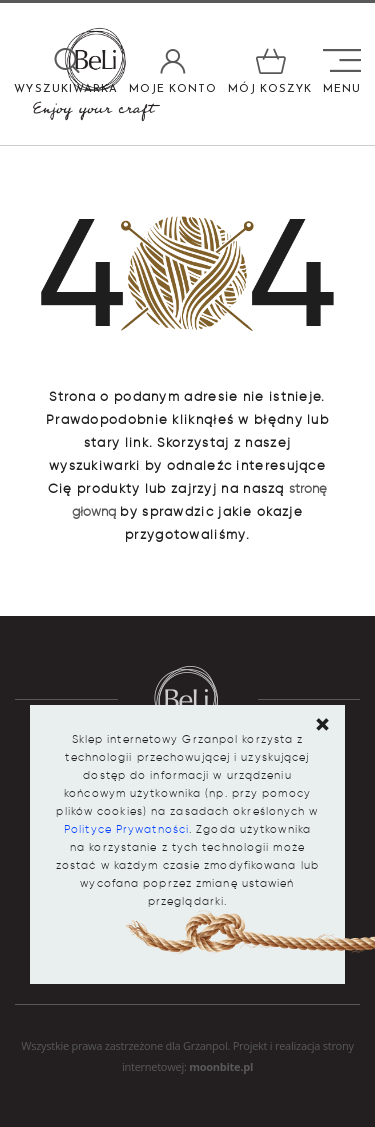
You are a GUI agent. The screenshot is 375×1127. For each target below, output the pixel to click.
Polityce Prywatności (126, 829)
